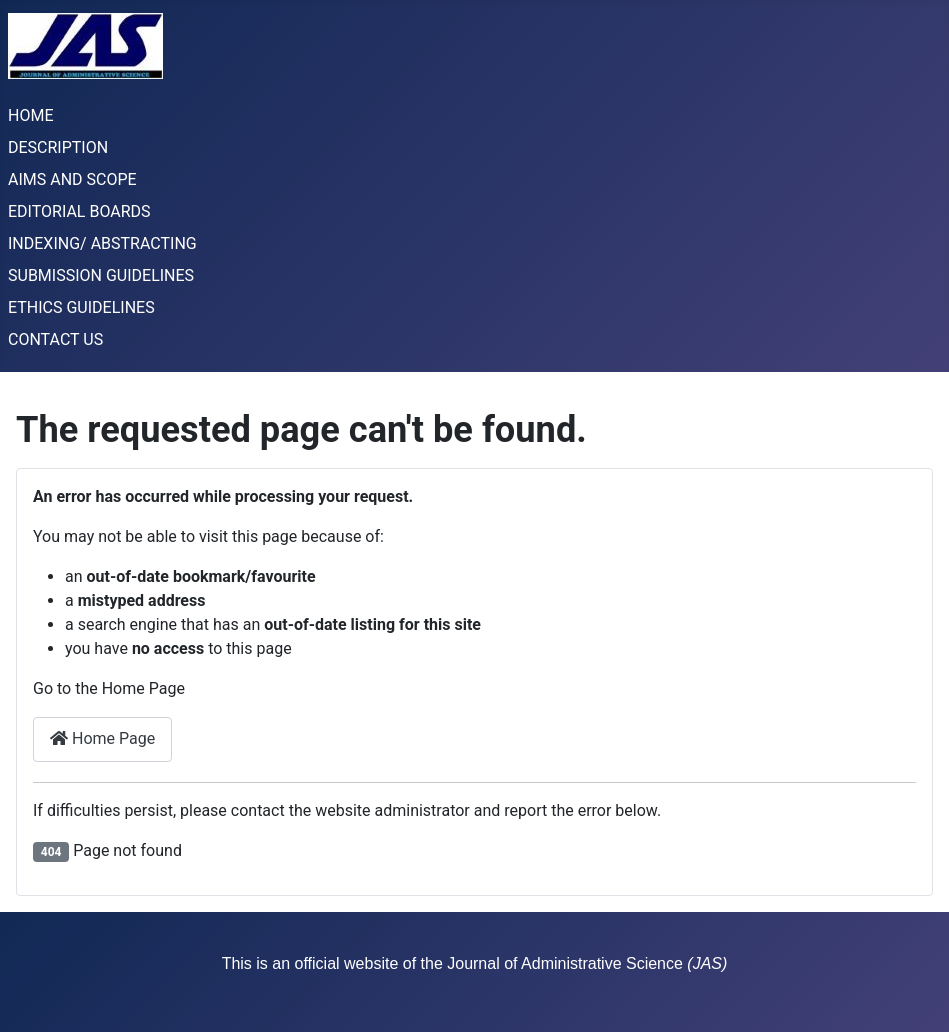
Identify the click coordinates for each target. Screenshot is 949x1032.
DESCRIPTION (58, 147)
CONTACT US (55, 339)
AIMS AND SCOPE (72, 179)
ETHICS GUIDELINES (81, 307)
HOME (30, 115)
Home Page (102, 738)
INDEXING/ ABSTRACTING (102, 243)
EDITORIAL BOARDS (79, 211)
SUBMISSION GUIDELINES (101, 275)
